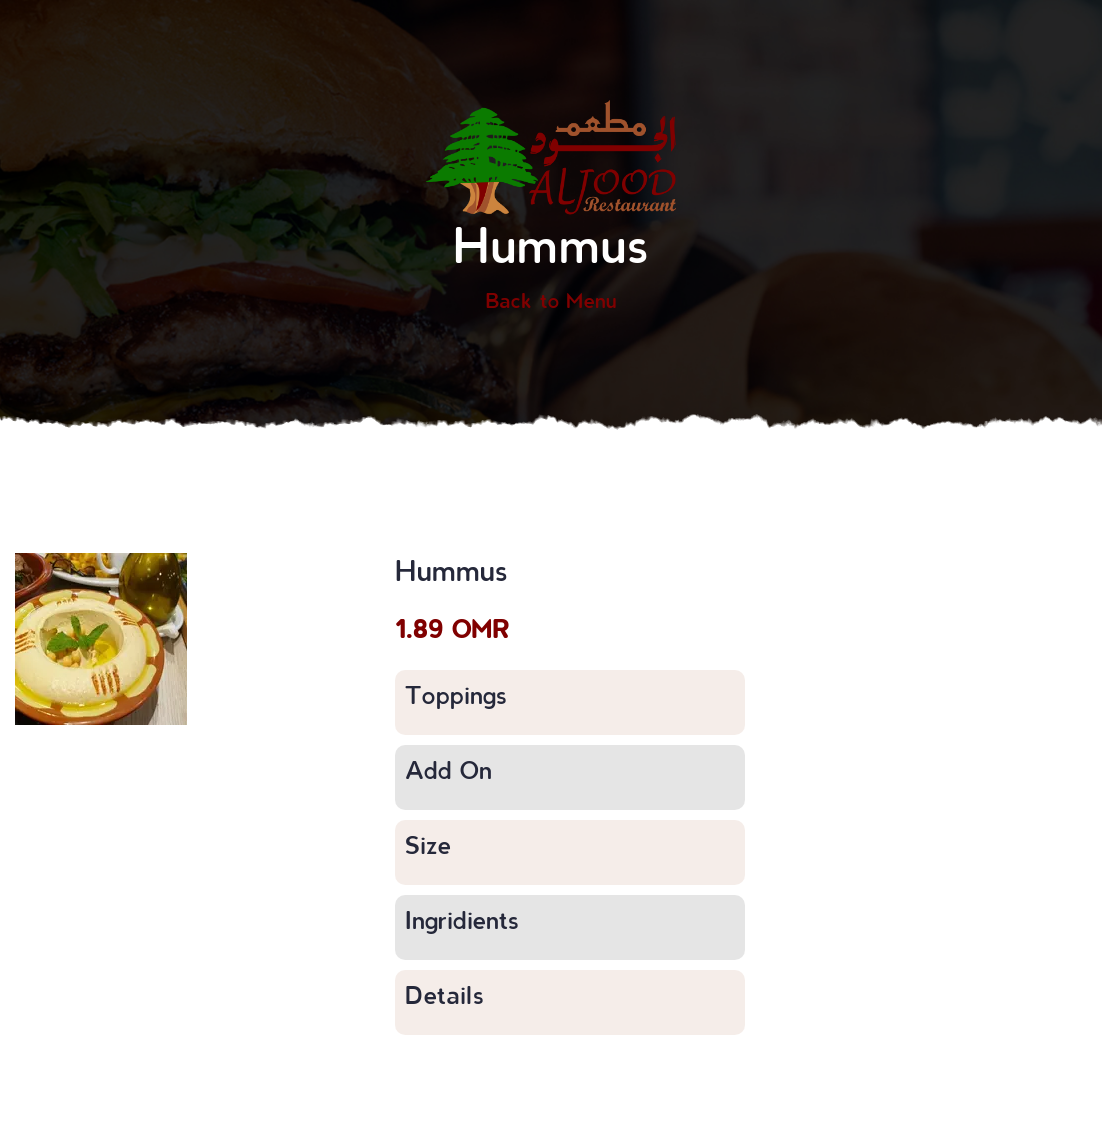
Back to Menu (551, 300)
